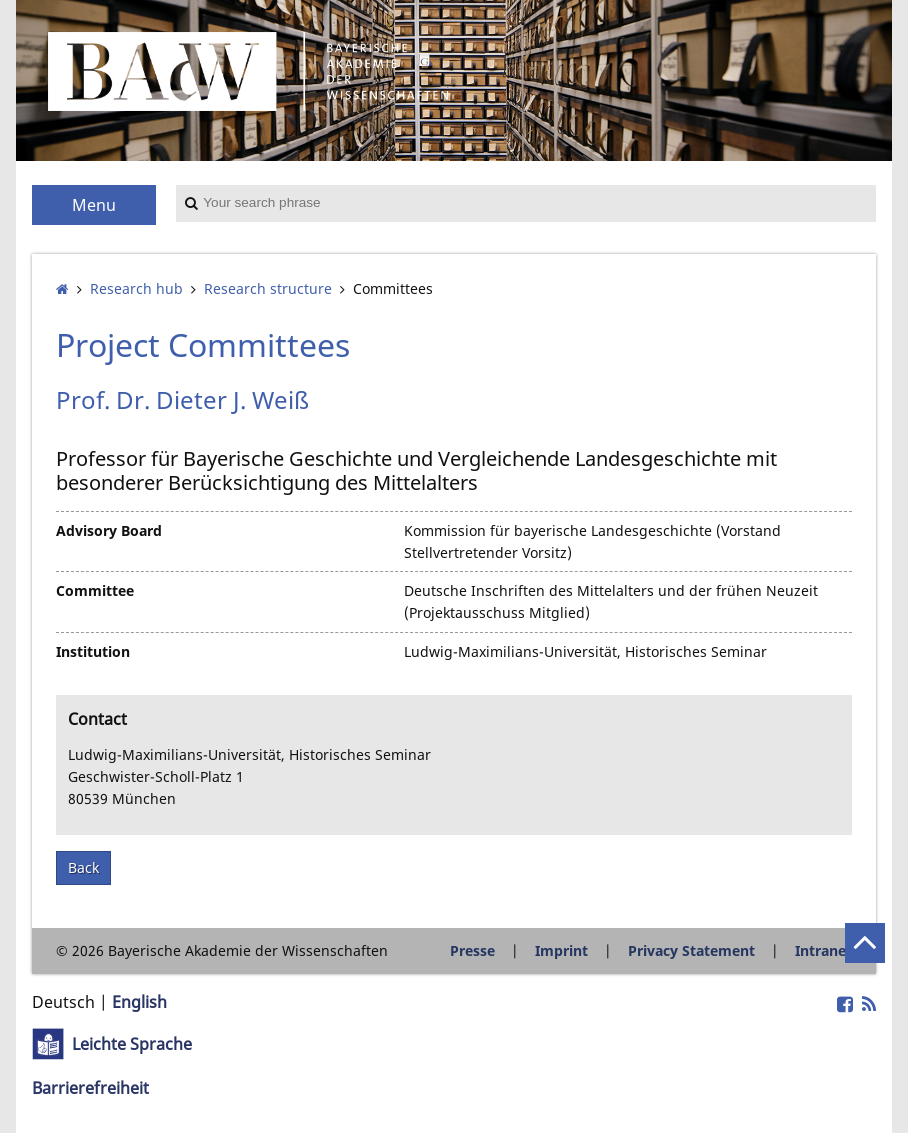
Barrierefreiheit (90, 1088)
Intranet (823, 950)
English (139, 1002)
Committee (95, 590)
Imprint (561, 950)
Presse (472, 950)
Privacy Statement (691, 950)
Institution (93, 651)
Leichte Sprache (132, 1044)
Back (83, 867)
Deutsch (63, 1002)
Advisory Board (109, 530)
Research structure (268, 288)
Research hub (136, 288)
